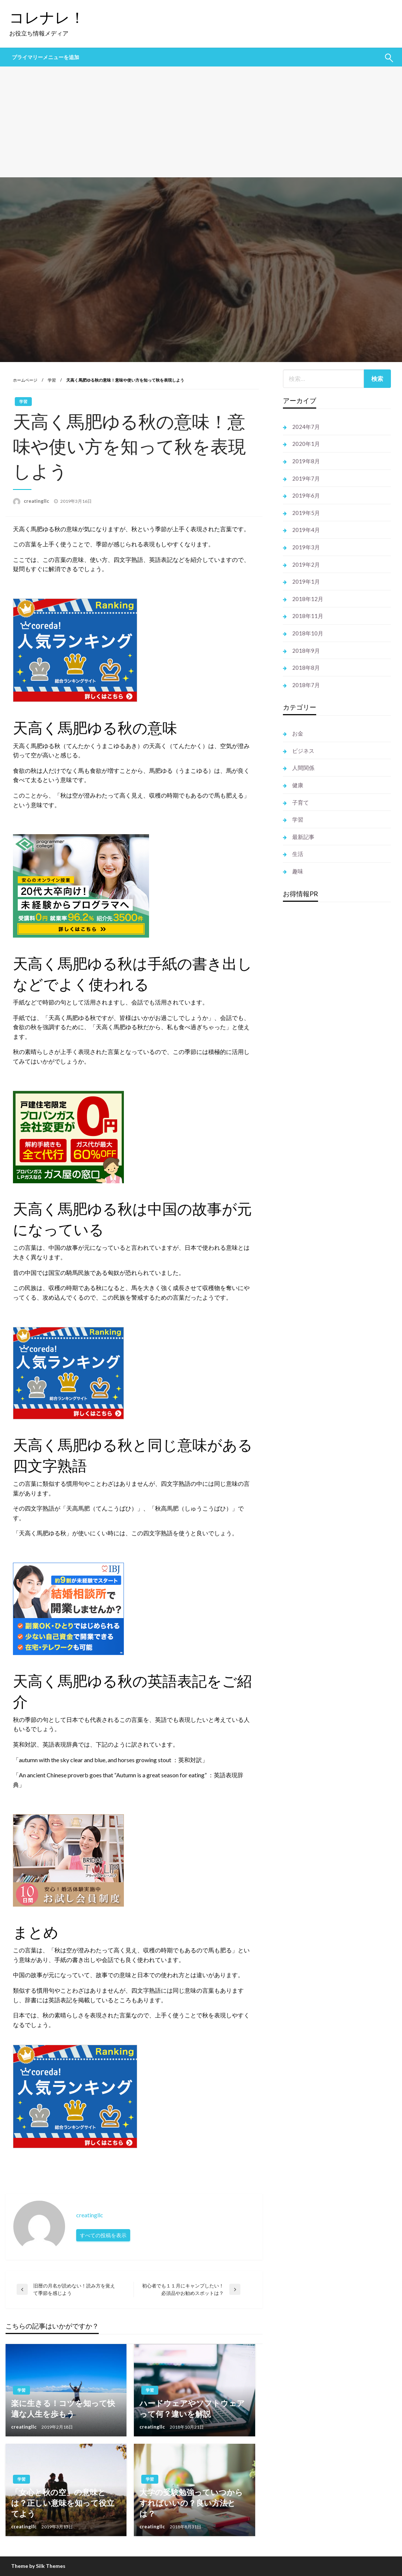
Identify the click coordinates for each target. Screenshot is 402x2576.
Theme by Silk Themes (38, 2566)
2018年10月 (307, 633)
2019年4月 (306, 529)
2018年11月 (307, 616)
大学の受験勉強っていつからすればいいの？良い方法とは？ (191, 2502)
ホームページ (25, 380)
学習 (52, 380)
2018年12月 (307, 599)
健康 (297, 785)
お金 (297, 733)
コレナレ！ (47, 17)
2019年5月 (306, 512)
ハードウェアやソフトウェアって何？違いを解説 (192, 2408)
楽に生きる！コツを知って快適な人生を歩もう (63, 2408)
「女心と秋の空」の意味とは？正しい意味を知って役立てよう (62, 2502)
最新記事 (303, 836)
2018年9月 (306, 650)
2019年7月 (306, 478)
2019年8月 (306, 461)
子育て (300, 802)
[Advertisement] (201, 122)
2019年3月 (306, 547)
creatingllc (37, 501)
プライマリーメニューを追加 (45, 57)
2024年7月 (306, 426)
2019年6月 (306, 495)
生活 (297, 853)
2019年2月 (306, 564)
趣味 (297, 871)
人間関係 (303, 767)
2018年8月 (306, 667)
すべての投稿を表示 (103, 2235)
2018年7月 (306, 685)
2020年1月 (306, 443)
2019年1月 (306, 581)
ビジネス (303, 750)
